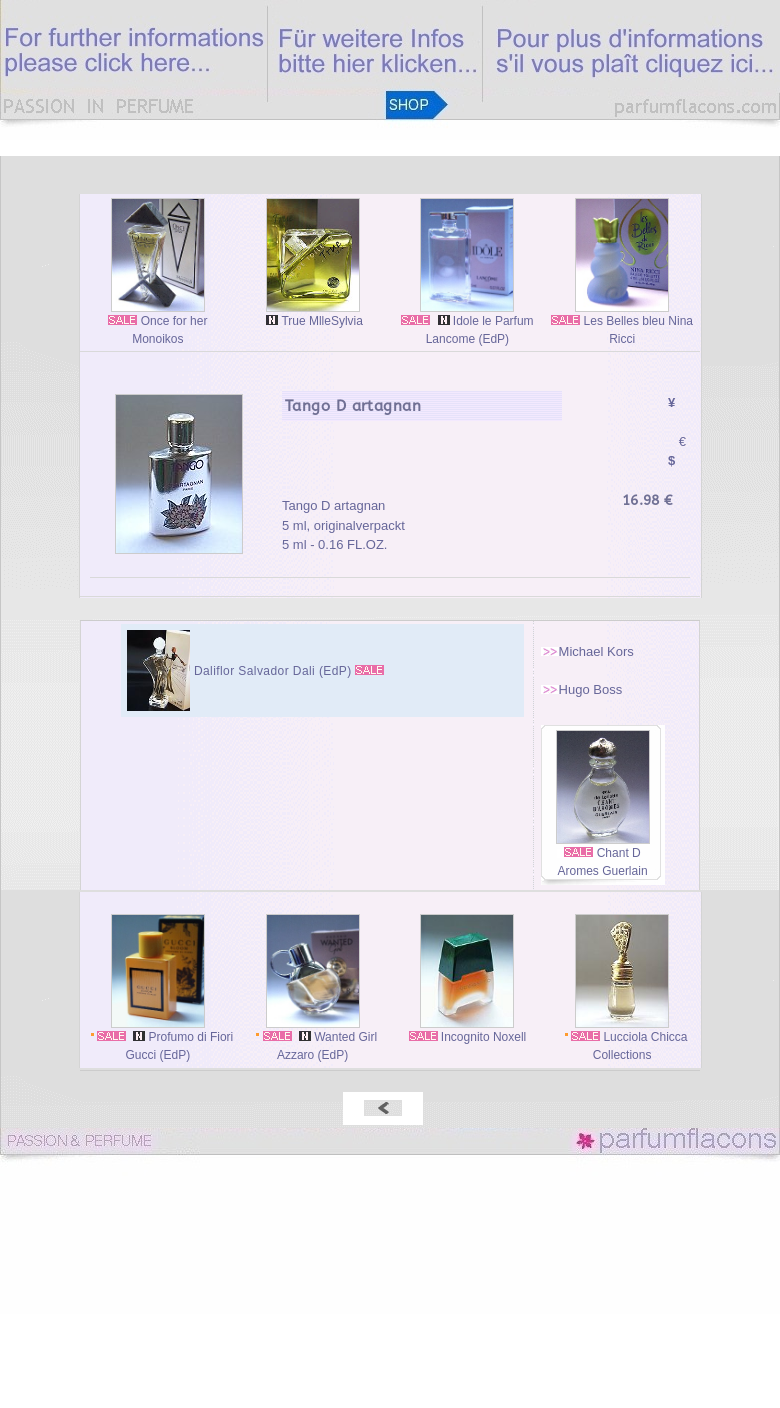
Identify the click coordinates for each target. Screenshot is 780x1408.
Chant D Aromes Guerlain (603, 855)
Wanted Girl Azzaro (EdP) (312, 1039)
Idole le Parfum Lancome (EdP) (467, 323)
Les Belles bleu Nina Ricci (622, 323)
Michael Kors (596, 651)
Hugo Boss (591, 689)
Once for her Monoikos (157, 323)
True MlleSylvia (312, 314)
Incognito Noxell (468, 1030)
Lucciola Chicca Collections (622, 1039)
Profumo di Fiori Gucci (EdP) (158, 1039)
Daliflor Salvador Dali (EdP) (275, 671)
